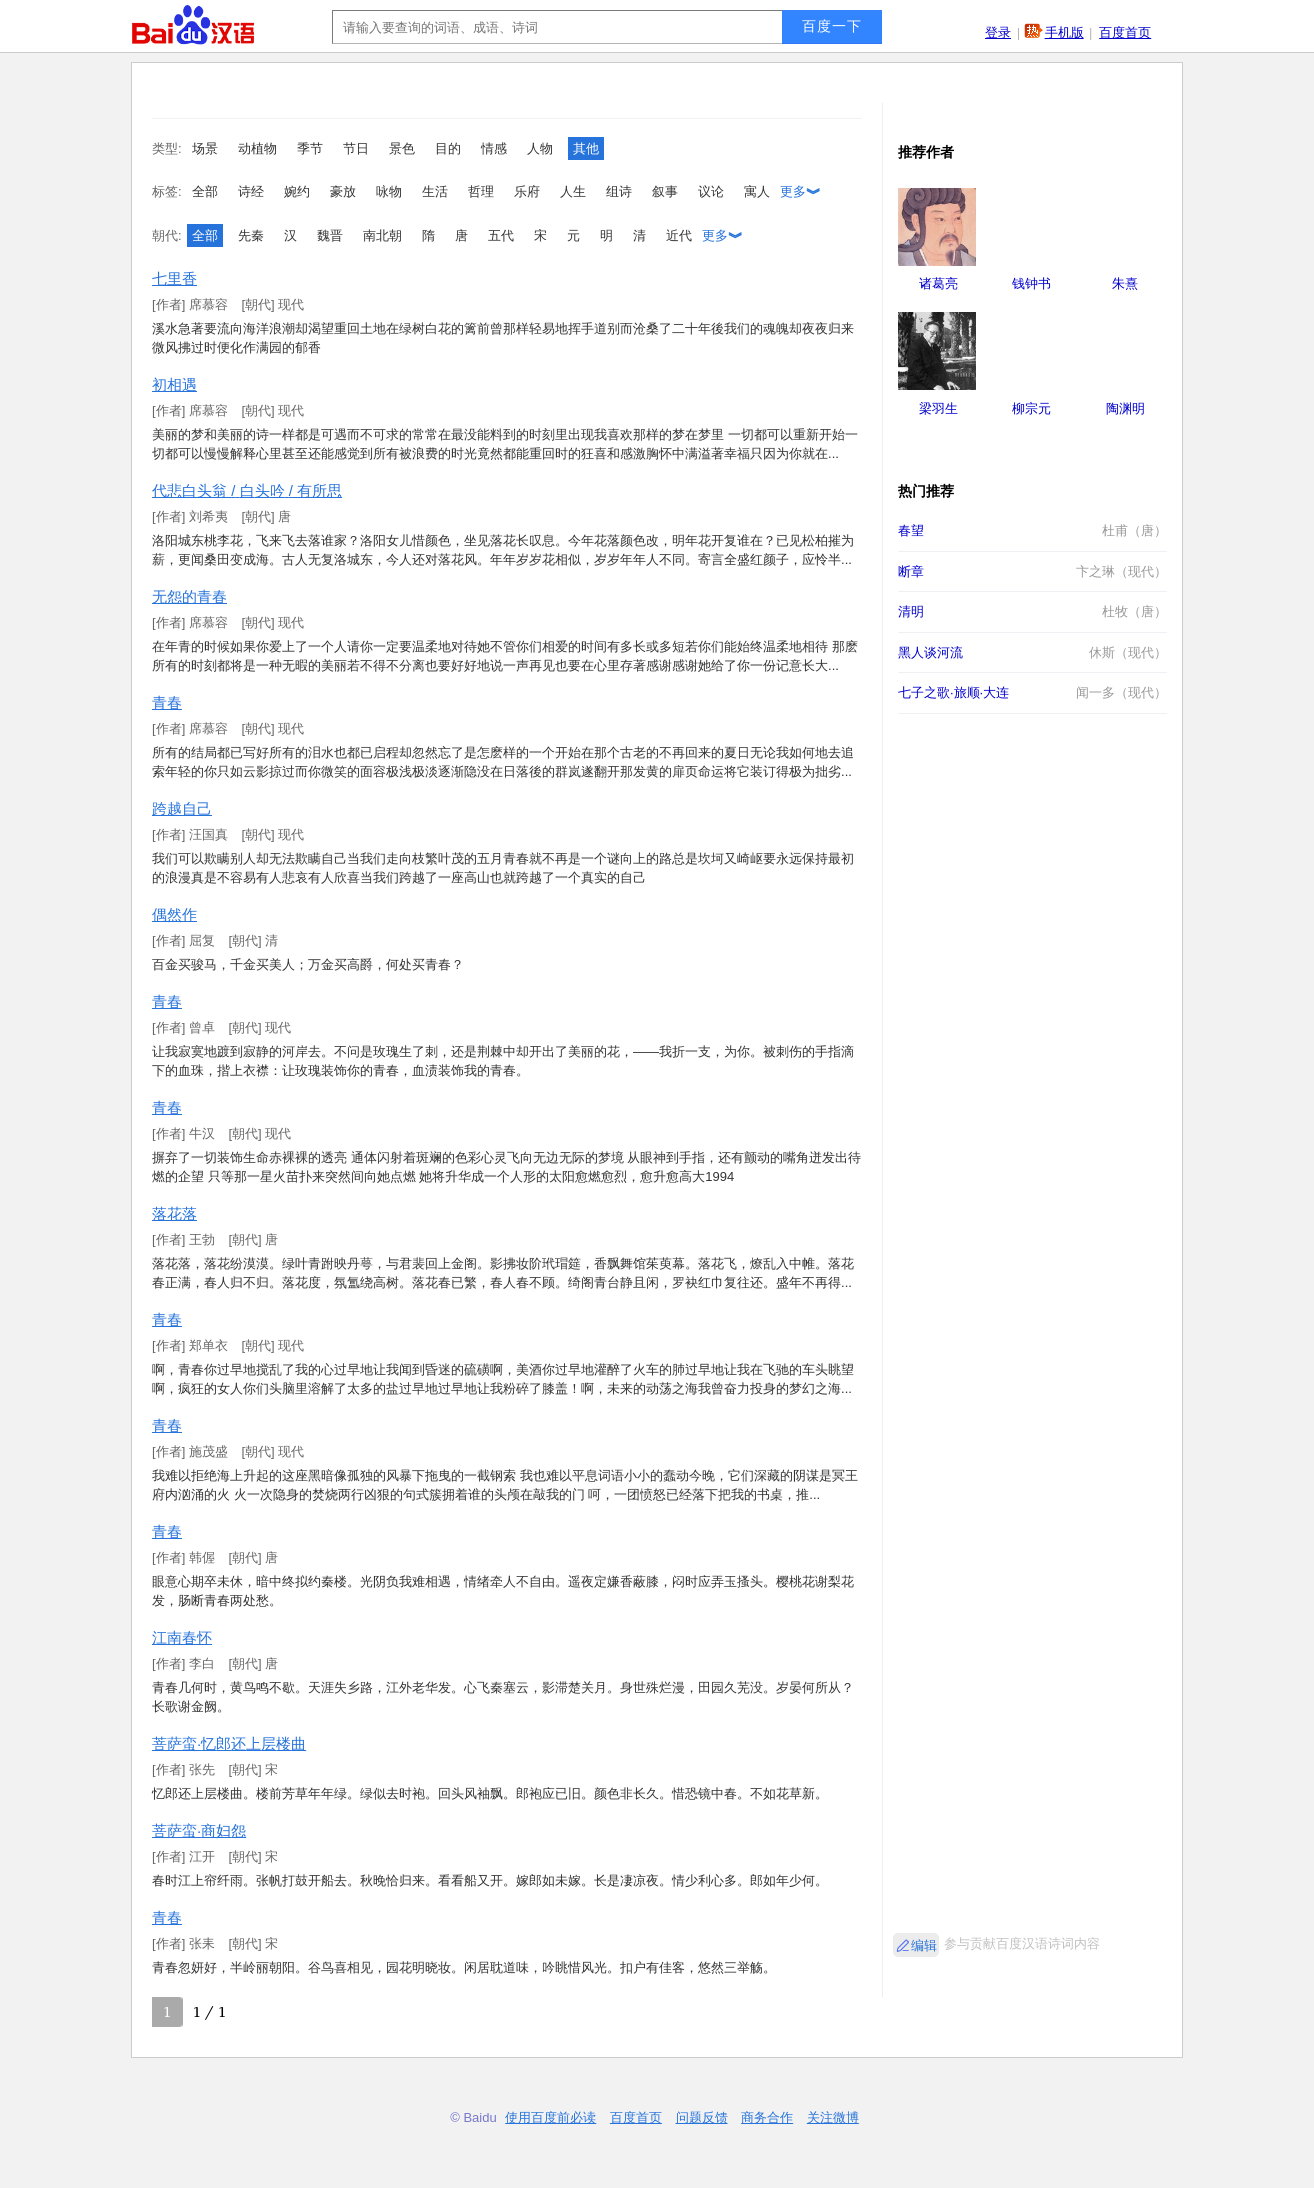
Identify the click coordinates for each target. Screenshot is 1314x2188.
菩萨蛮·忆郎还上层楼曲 (229, 1743)
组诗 (619, 191)
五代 (501, 235)
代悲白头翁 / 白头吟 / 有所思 (247, 490)
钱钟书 (1031, 283)
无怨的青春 (189, 596)
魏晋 (330, 235)
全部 (205, 191)
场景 (205, 148)
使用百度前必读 (550, 2117)
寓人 (757, 191)
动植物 (257, 148)
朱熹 (1125, 283)
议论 (711, 191)
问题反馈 (702, 2117)
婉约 (297, 191)
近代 (679, 235)
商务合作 (767, 2117)
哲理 (481, 191)
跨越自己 (182, 808)
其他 (586, 148)
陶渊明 (1125, 408)
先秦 (251, 235)
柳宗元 (1031, 408)
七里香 (174, 278)
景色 (402, 148)
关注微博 (833, 2117)
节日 (356, 148)
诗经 (251, 191)
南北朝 (382, 235)
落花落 (174, 1213)
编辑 (924, 1945)
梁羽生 (938, 408)
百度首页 (1125, 32)
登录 (998, 32)
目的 (448, 148)
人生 (573, 191)
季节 (310, 148)
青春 (167, 702)
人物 (540, 148)
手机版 (1064, 32)
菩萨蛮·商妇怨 (199, 1830)
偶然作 (174, 914)
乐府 (527, 191)
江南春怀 (182, 1637)
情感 (494, 148)
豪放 (343, 191)
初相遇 (174, 384)
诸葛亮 (938, 283)
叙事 (665, 191)
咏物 (389, 191)
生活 (435, 191)
